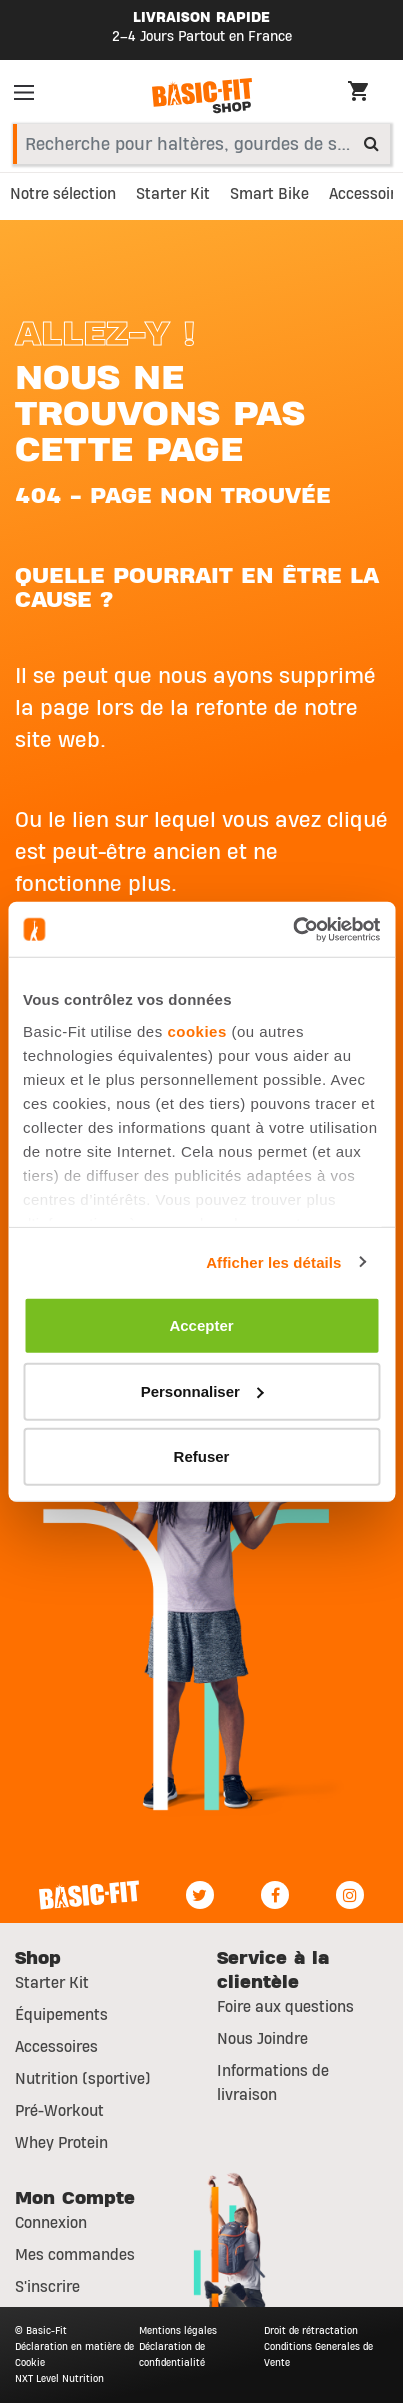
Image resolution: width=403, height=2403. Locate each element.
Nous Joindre (262, 2039)
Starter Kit (52, 1983)
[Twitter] (200, 1895)
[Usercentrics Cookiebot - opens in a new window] (292, 929)
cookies (196, 1030)
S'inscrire (47, 2287)
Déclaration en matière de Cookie (74, 2354)
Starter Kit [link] (173, 194)
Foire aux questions (285, 2007)
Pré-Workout (59, 2111)
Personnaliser (202, 1390)
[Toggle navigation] (30, 96)
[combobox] (201, 144)
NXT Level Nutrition (59, 2378)
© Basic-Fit (41, 2330)
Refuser (202, 1456)
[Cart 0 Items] (368, 94)
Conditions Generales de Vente (318, 2354)
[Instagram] (350, 1895)
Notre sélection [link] (63, 194)
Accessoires (56, 2047)
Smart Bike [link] (269, 194)
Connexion (51, 2223)
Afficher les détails (273, 1261)
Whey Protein (61, 2143)
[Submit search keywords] (371, 143)
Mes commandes (75, 2255)
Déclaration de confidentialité (172, 2354)
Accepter (201, 1325)
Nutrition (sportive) (83, 2079)
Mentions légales (178, 2330)
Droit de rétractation (311, 2330)
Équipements (61, 2015)
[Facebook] (275, 1895)
